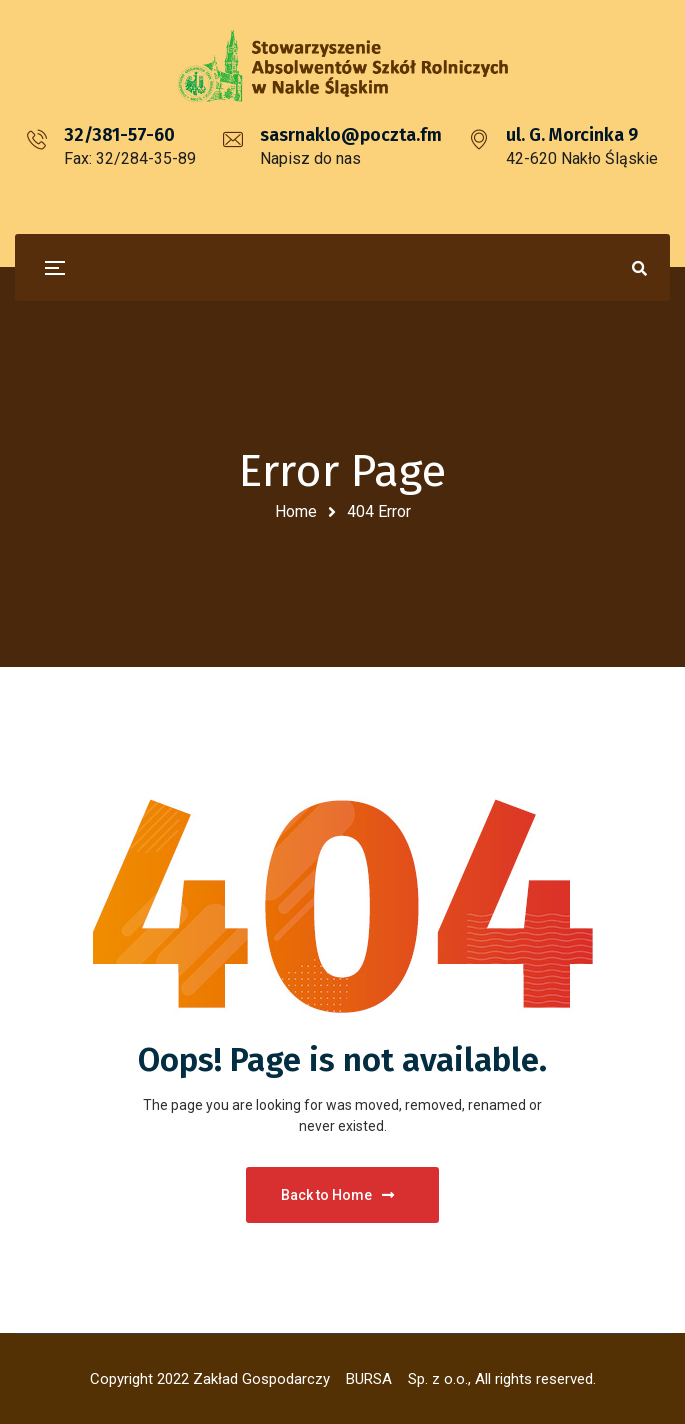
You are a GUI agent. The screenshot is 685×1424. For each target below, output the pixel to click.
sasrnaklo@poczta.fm (351, 135)
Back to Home (337, 1195)
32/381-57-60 (119, 135)
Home (296, 511)
